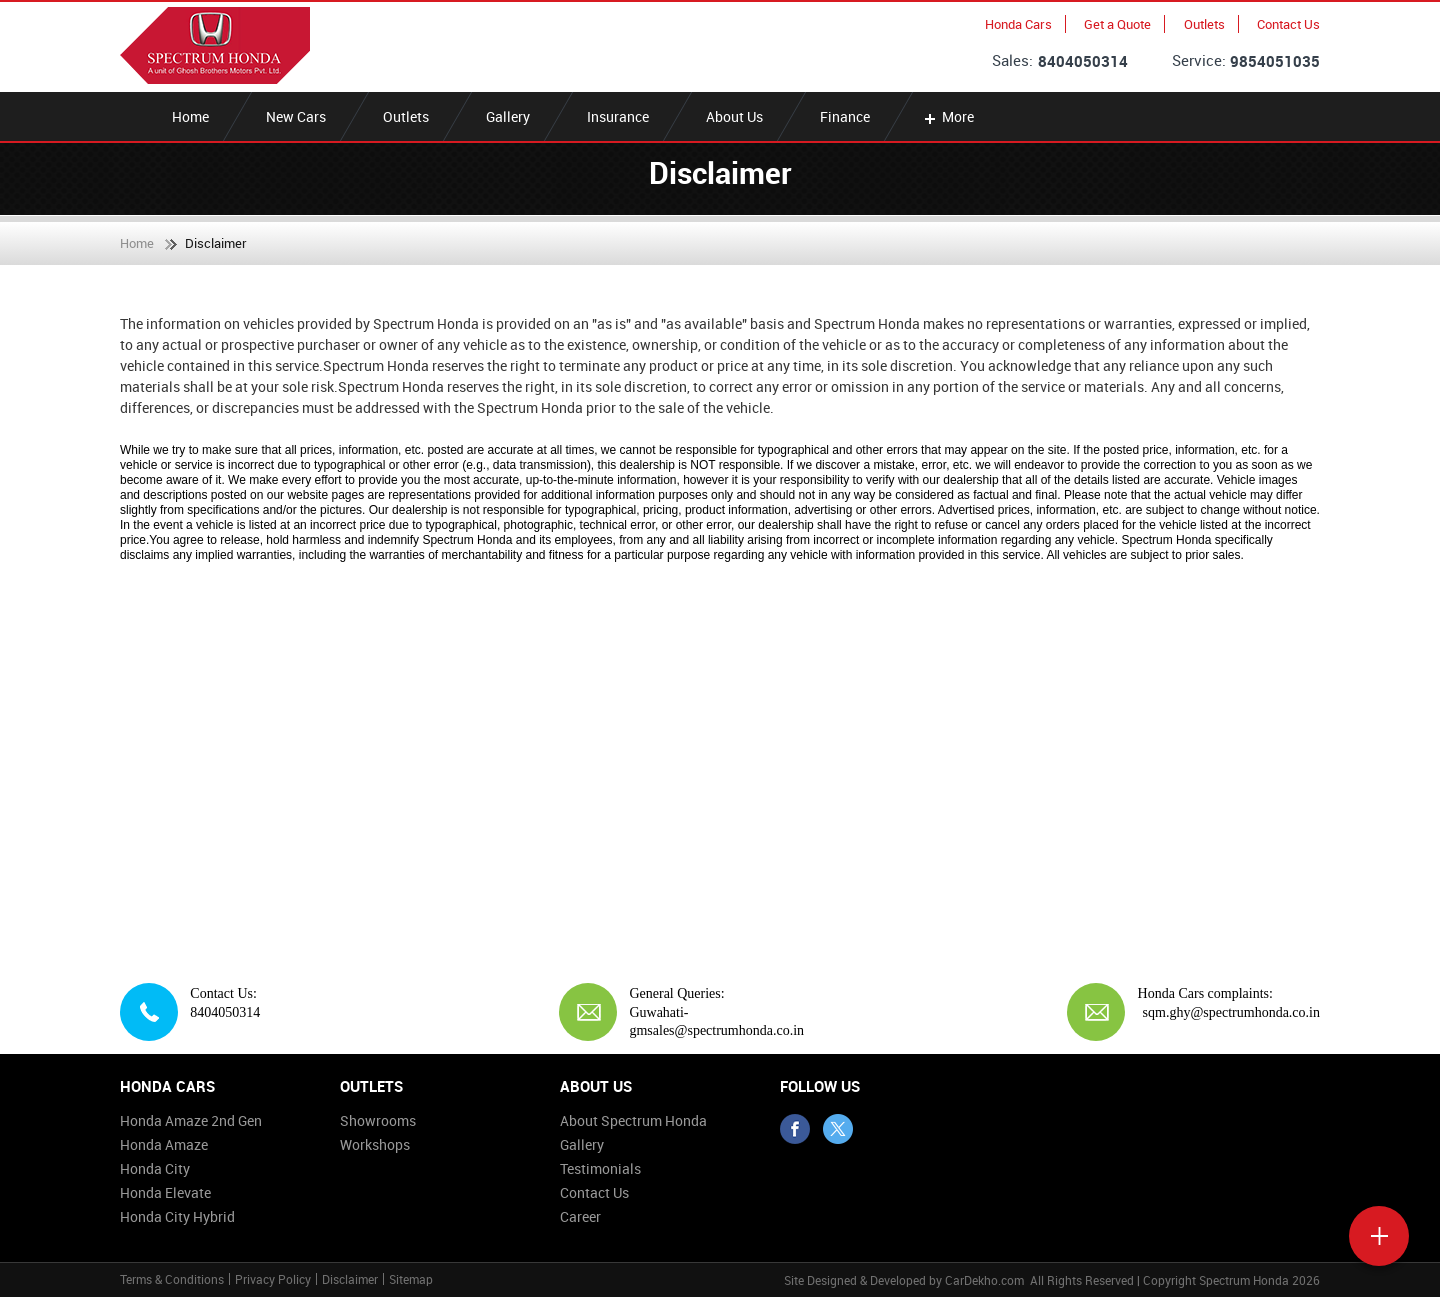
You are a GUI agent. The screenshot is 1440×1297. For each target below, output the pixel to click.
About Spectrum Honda (633, 1120)
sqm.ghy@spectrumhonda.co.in (1231, 1012)
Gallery (508, 116)
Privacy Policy (273, 1279)
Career (580, 1216)
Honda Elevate (165, 1192)
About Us (734, 116)
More (947, 116)
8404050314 (1083, 61)
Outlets (1204, 24)
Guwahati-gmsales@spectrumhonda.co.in (716, 1021)
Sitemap (411, 1279)
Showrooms (378, 1120)
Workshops (375, 1144)
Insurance (618, 116)
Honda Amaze (164, 1144)
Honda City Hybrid (177, 1216)
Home (190, 116)
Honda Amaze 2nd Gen (191, 1120)
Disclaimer (350, 1279)
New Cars (296, 116)
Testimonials (600, 1168)
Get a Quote (1117, 24)
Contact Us (1288, 24)
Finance (845, 116)
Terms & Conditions (172, 1279)
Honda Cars (1018, 24)
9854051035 (1275, 61)
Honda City (155, 1168)
